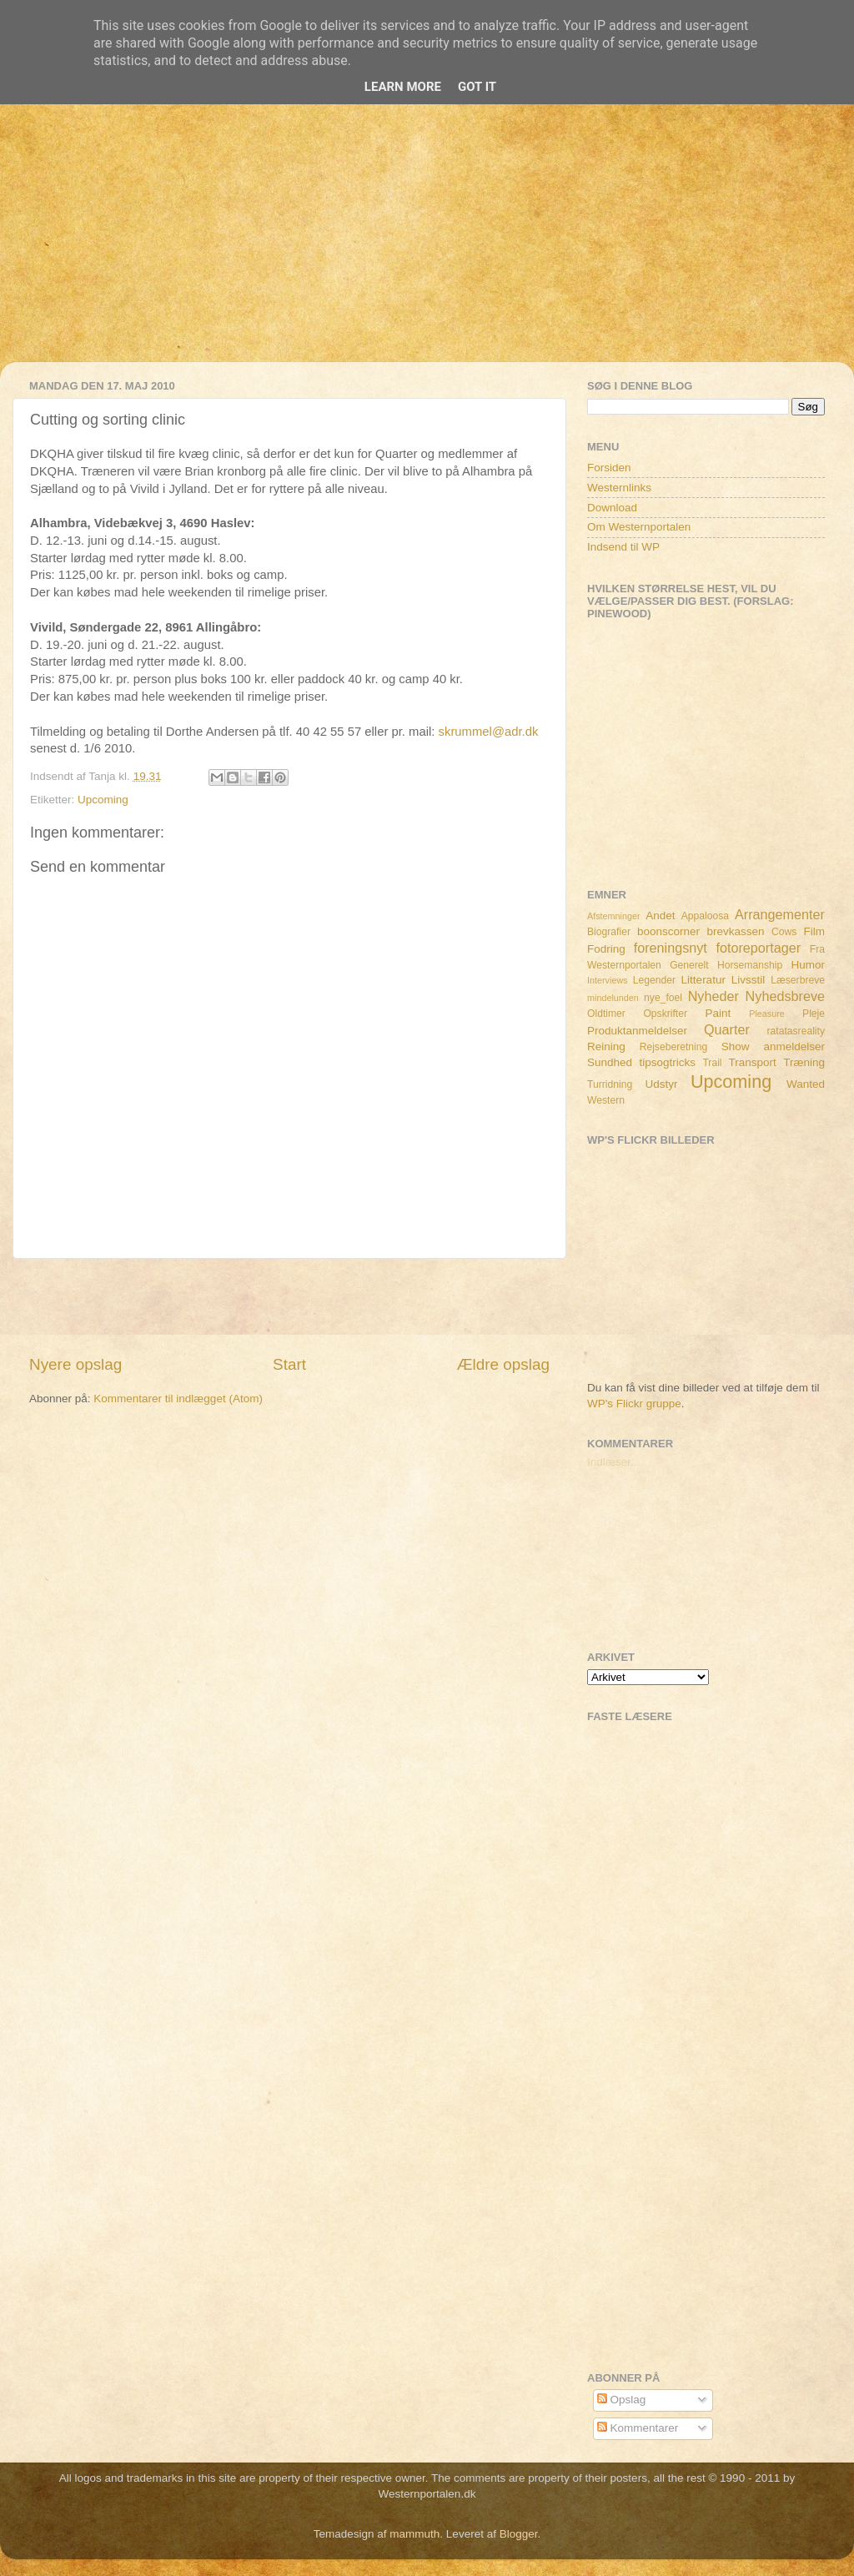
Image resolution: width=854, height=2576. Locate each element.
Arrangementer (780, 914)
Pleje (813, 1013)
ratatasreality (795, 1031)
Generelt (689, 965)
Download (612, 507)
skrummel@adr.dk (489, 731)
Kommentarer (638, 2428)
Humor (808, 964)
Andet (660, 915)
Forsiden (609, 467)
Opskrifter (665, 1013)
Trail (711, 1063)
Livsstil (748, 980)
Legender (654, 980)
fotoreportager (758, 947)
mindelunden (613, 998)
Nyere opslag (75, 1364)
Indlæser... (613, 1462)
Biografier (608, 932)
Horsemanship (749, 965)
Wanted (805, 1084)
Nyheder (713, 996)
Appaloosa (705, 916)
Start (289, 1364)
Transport (752, 1062)
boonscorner (668, 931)
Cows (783, 932)
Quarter (727, 1029)
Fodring (606, 949)
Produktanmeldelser (637, 1030)
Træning (804, 1062)
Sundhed (609, 1062)
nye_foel (663, 998)
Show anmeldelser (773, 1046)
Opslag (621, 2399)
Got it (477, 86)
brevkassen (736, 931)
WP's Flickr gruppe (634, 1403)
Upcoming (103, 799)
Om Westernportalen (639, 527)
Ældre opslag (503, 1364)
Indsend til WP (623, 547)
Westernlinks (619, 487)
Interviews (607, 980)
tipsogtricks (667, 1062)
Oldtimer (606, 1013)
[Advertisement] (427, 245)
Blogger (519, 2534)
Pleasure (767, 1014)
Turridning (609, 1084)
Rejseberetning (674, 1047)
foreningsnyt (670, 947)
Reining (606, 1046)
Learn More (402, 86)
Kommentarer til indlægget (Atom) (178, 1398)
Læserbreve (798, 980)
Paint (718, 1013)
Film (815, 931)
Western (606, 1100)
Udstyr (661, 1084)
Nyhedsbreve (785, 996)
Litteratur (703, 980)
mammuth (414, 2534)
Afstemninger (613, 916)
